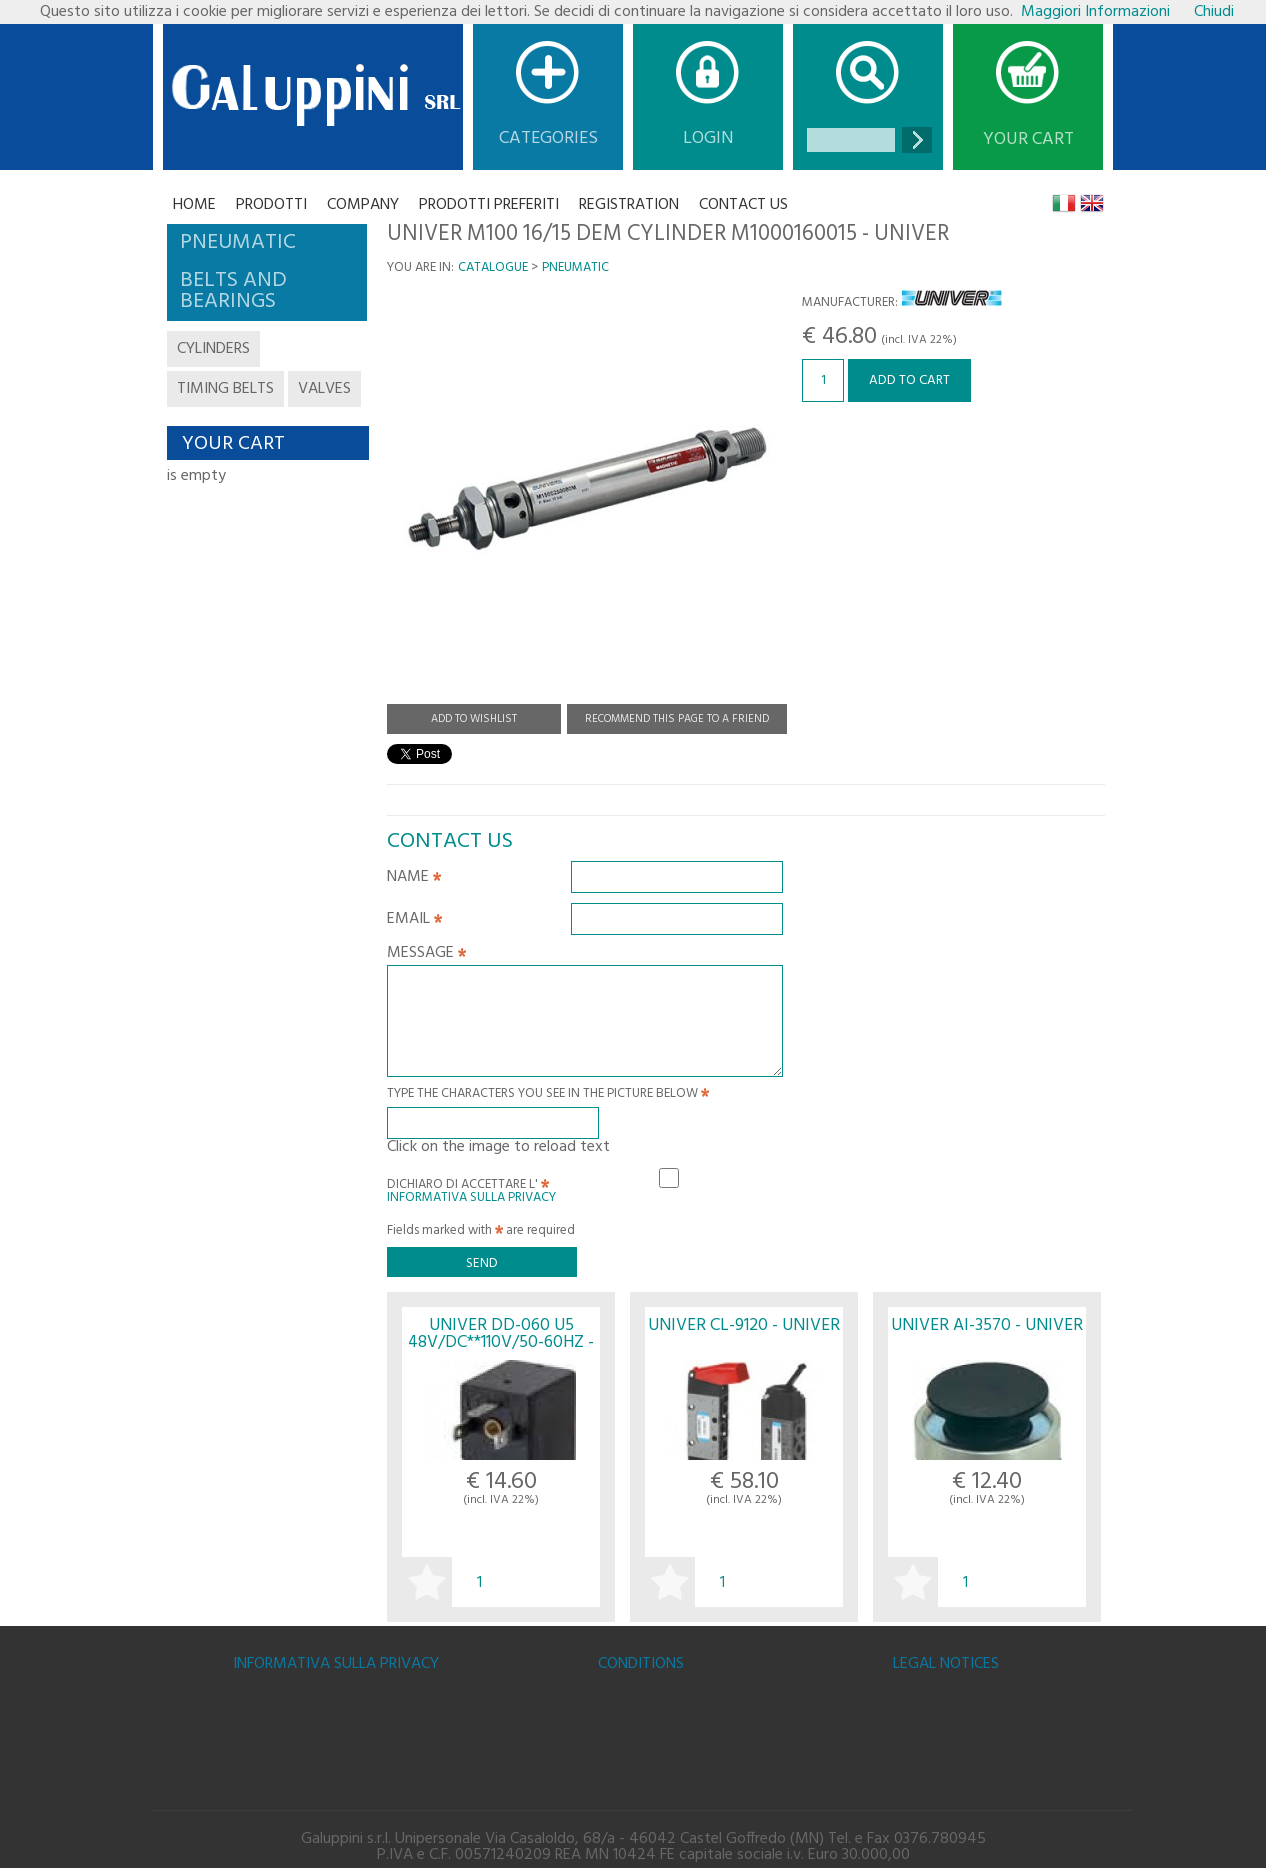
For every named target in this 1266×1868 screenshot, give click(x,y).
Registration (629, 205)
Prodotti (271, 205)
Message (426, 955)
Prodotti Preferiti (489, 205)
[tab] (267, 243)
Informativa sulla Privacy (471, 1197)
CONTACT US (743, 205)
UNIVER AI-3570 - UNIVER (987, 1325)
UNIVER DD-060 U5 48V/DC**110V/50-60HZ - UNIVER (501, 1343)
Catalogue (493, 267)
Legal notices (946, 1664)
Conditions (641, 1664)
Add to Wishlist (474, 719)
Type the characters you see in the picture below (548, 1095)
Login (708, 138)
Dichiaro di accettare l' (471, 1188)
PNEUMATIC (575, 267)
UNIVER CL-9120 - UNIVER (744, 1325)
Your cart (1028, 140)
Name (414, 879)
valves (324, 389)
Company (363, 205)
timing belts (225, 389)
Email (414, 921)
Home (194, 205)
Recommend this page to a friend (677, 719)
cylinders (213, 349)
